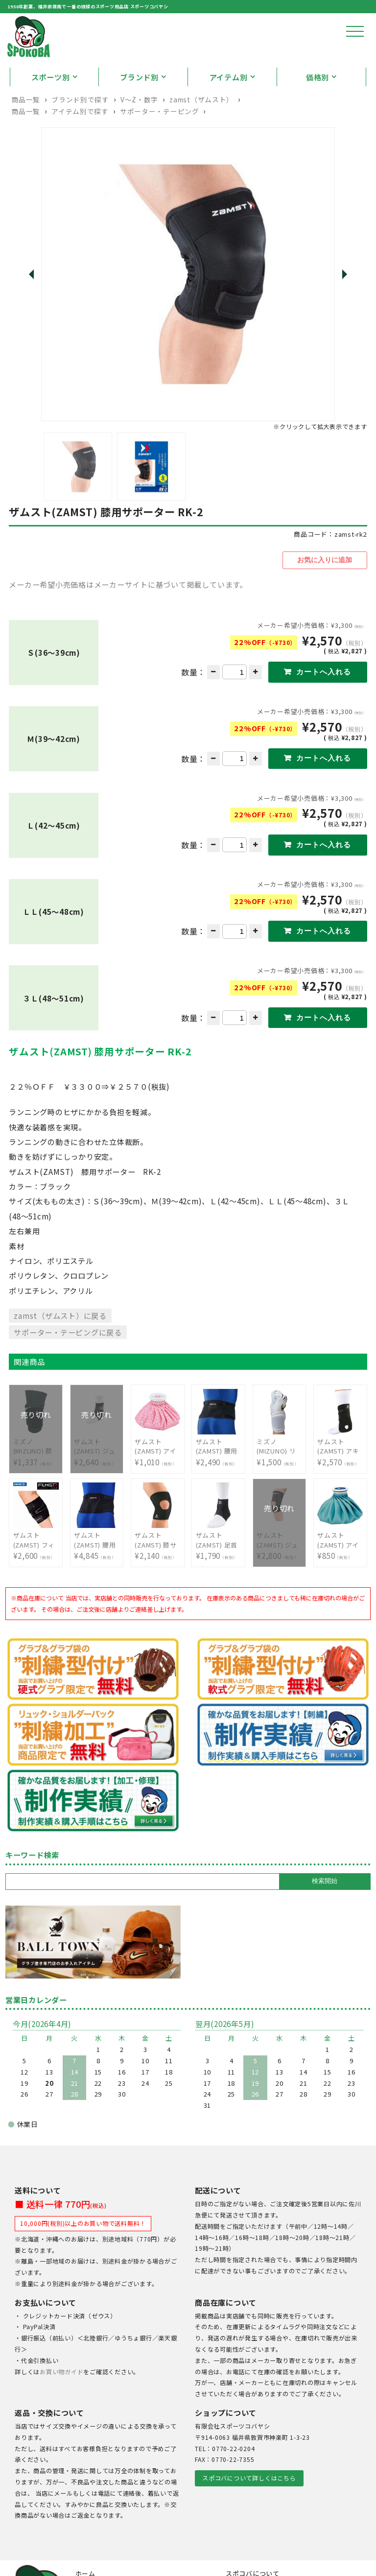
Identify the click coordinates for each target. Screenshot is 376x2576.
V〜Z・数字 (139, 131)
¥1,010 (157, 1475)
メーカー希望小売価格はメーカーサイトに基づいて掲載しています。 (128, 614)
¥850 (340, 1569)
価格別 (317, 108)
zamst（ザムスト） (201, 131)
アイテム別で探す (79, 142)
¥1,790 (218, 1569)
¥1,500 (279, 1475)
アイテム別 (229, 108)
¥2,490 (218, 1475)
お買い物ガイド (61, 2400)
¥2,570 (340, 1475)
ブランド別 (139, 108)
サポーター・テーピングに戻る (68, 1361)
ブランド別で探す (80, 131)
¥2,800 (279, 1569)
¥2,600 (36, 1569)
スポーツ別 (50, 108)
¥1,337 (36, 1475)
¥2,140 (157, 1569)
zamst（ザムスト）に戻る (60, 1344)
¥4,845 (96, 1569)
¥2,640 (96, 1475)
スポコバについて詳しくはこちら (249, 2507)
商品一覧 (25, 131)
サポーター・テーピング (159, 142)
